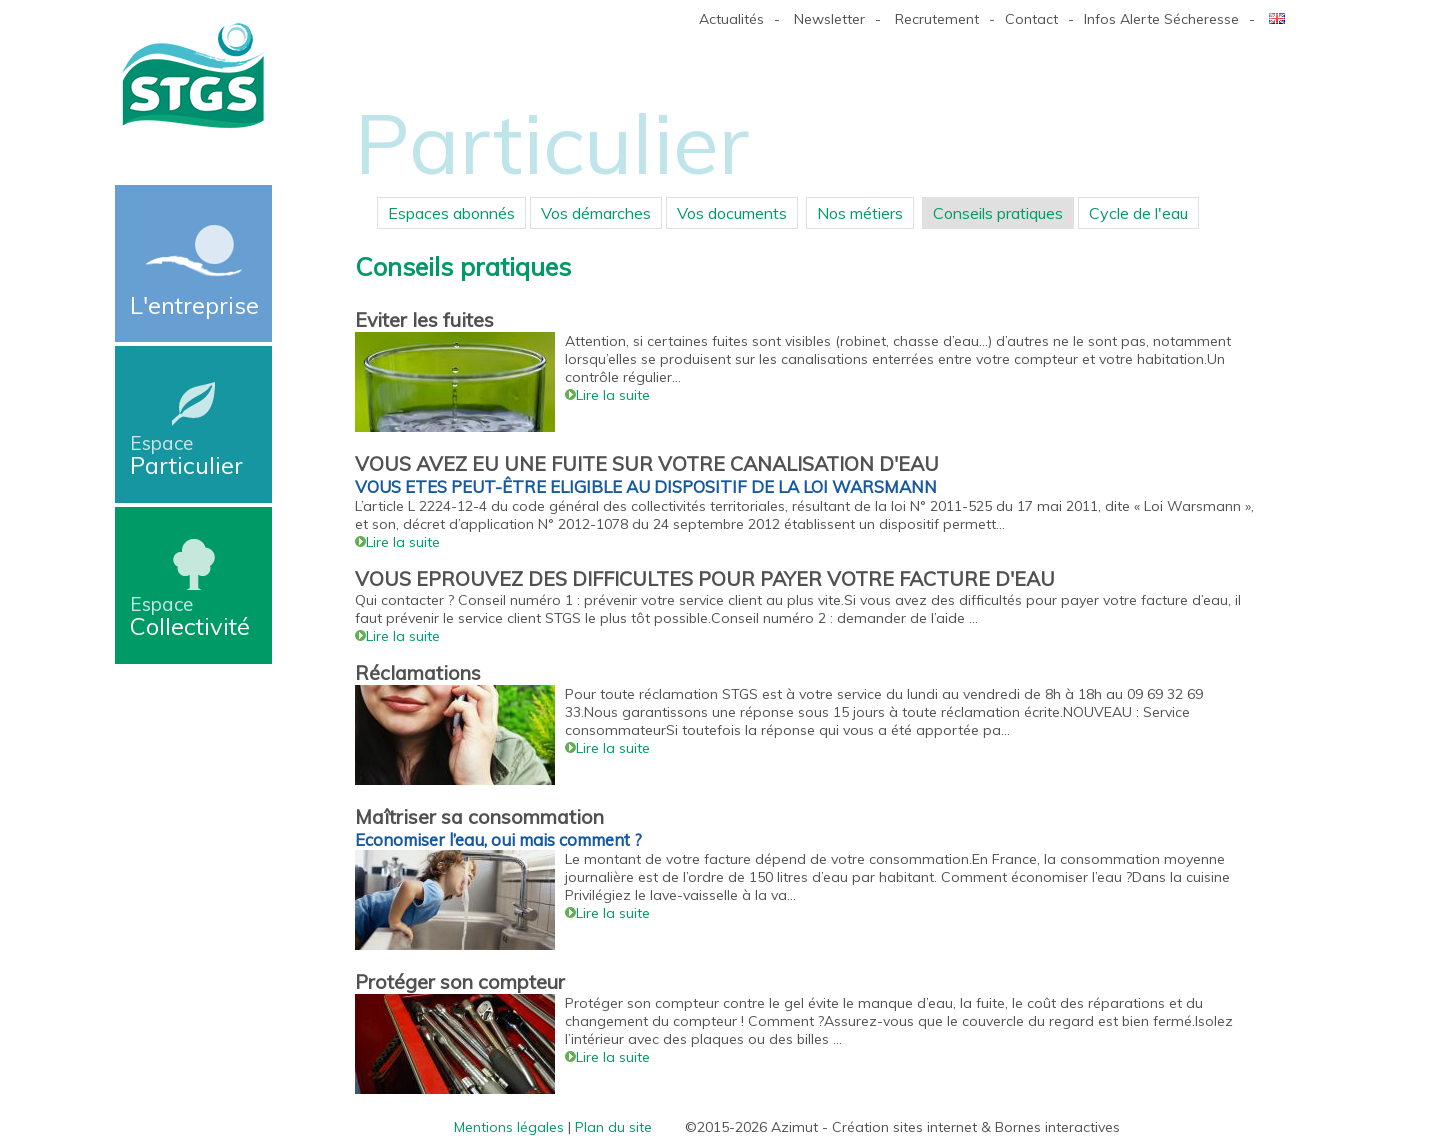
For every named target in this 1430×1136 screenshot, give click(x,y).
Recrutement (937, 19)
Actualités (731, 19)
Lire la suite (607, 395)
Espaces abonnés (451, 213)
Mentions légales (509, 1127)
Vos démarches (596, 213)
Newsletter (829, 19)
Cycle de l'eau (1138, 213)
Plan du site (613, 1127)
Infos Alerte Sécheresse (1161, 19)
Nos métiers (860, 213)
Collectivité (193, 616)
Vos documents (732, 213)
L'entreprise (194, 305)
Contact (1031, 19)
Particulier (193, 455)
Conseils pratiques (998, 213)
